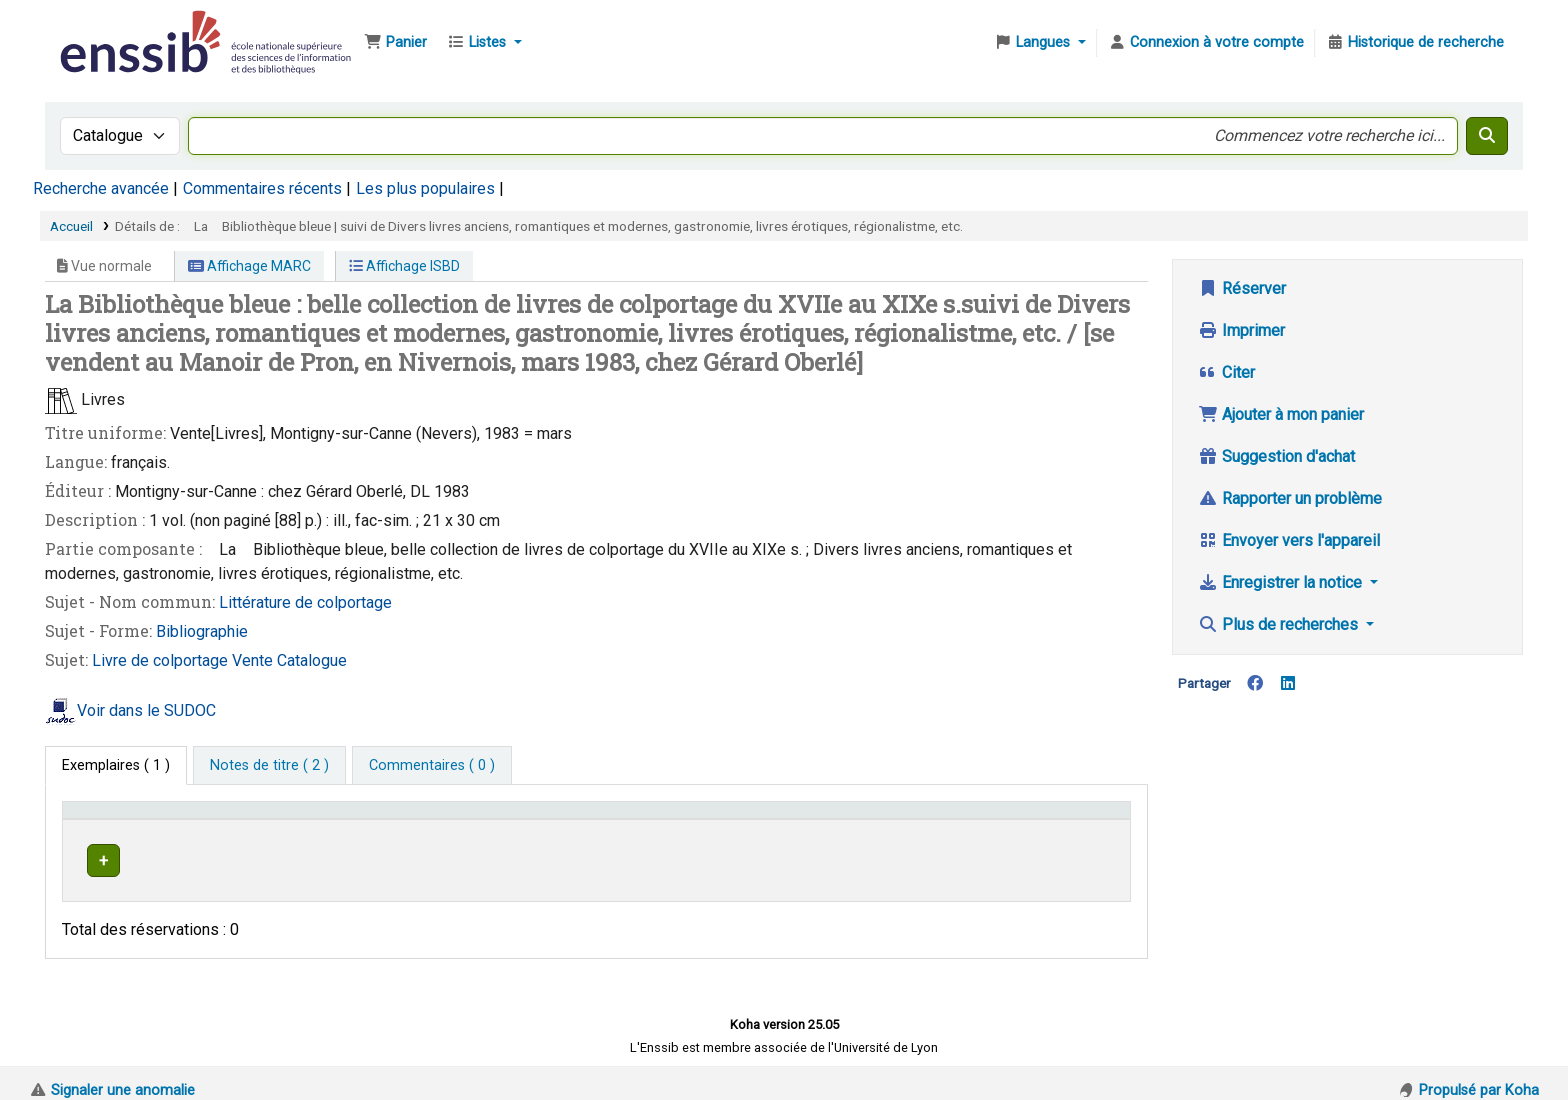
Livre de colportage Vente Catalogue (219, 660)
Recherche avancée (101, 188)
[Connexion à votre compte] (1206, 43)
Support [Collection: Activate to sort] (312, 819)
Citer (1226, 372)
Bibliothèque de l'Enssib (106, 28)
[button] (395, 43)
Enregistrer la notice (1282, 582)
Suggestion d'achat (1276, 456)
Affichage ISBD (404, 266)
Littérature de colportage (305, 602)
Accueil (71, 226)
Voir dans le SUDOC (146, 710)
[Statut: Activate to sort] (1077, 820)
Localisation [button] (445, 819)
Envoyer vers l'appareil (1289, 540)
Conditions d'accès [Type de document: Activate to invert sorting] (132, 819)
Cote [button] (760, 819)
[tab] (269, 766)
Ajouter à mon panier (1281, 414)
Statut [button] (1053, 819)
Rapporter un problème (1290, 498)
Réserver (1242, 288)
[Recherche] (1487, 136)
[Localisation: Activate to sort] (567, 820)
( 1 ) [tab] (116, 765)
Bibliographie (202, 631)
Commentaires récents (262, 188)
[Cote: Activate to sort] (880, 820)
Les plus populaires (425, 188)
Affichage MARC (249, 266)
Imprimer (1241, 330)
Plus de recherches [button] (1280, 624)
